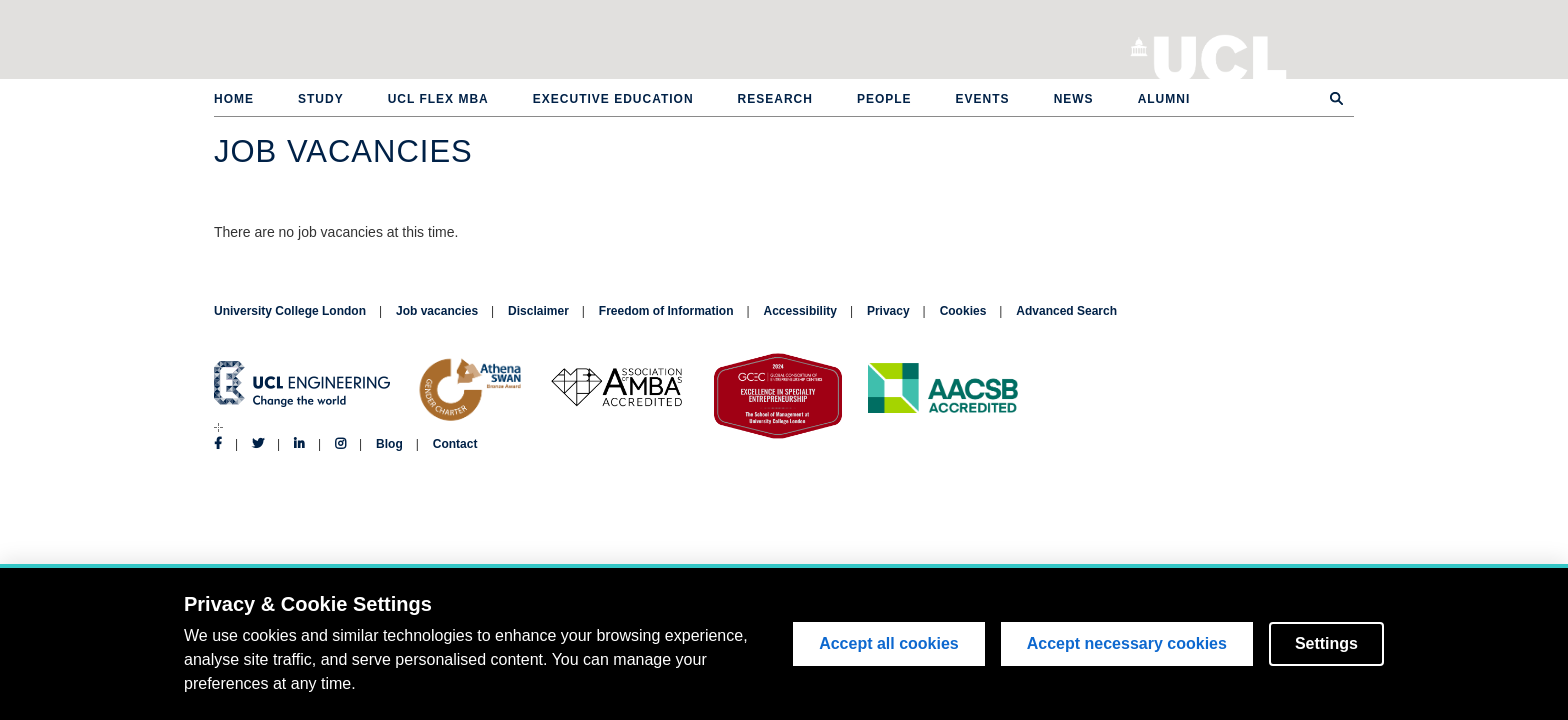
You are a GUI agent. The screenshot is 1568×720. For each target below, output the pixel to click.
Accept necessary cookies (1127, 643)
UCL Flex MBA (438, 99)
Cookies (963, 311)
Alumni (1164, 99)
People (884, 99)
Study (321, 99)
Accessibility (800, 311)
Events (983, 99)
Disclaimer (538, 311)
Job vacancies (437, 311)
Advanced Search (1066, 311)
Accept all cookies (889, 643)
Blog (389, 444)
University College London (1220, 55)
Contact (455, 444)
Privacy (888, 311)
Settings (1326, 643)
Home (234, 99)
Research (775, 99)
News (1074, 99)
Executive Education (613, 99)
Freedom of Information (666, 311)
